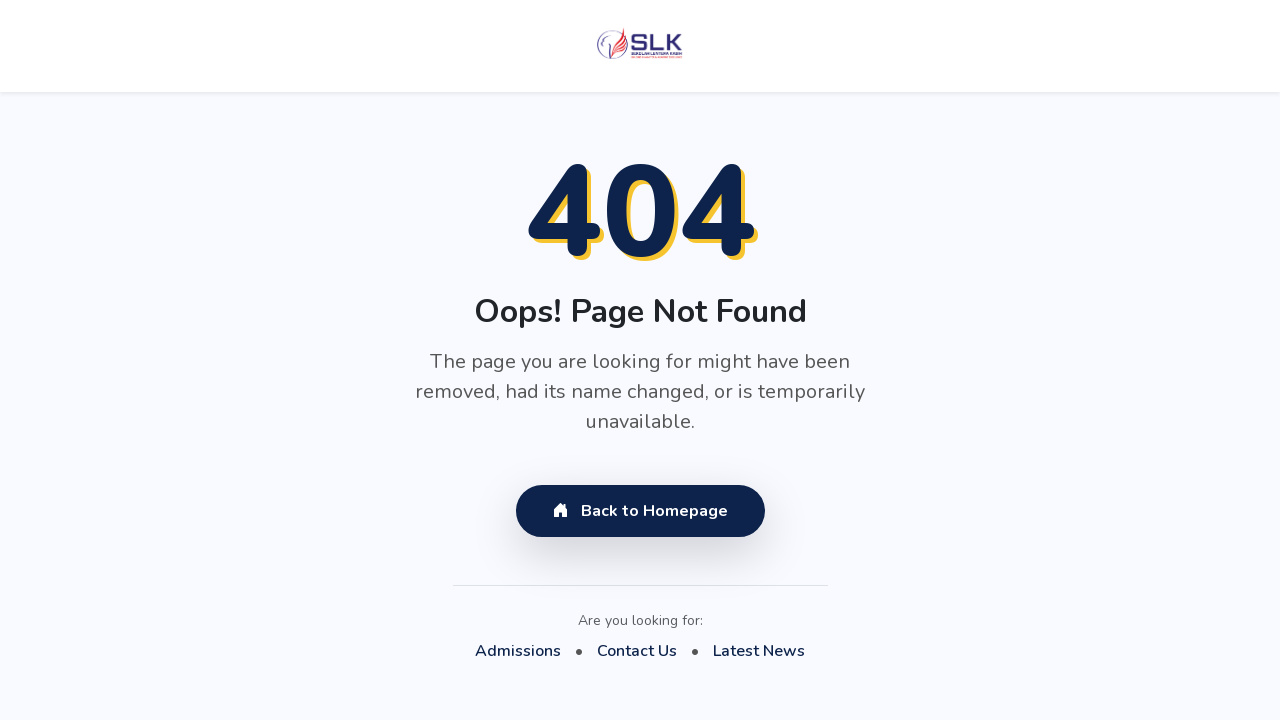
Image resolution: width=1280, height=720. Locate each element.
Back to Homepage (640, 511)
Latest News (759, 651)
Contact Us (637, 651)
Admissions (518, 651)
